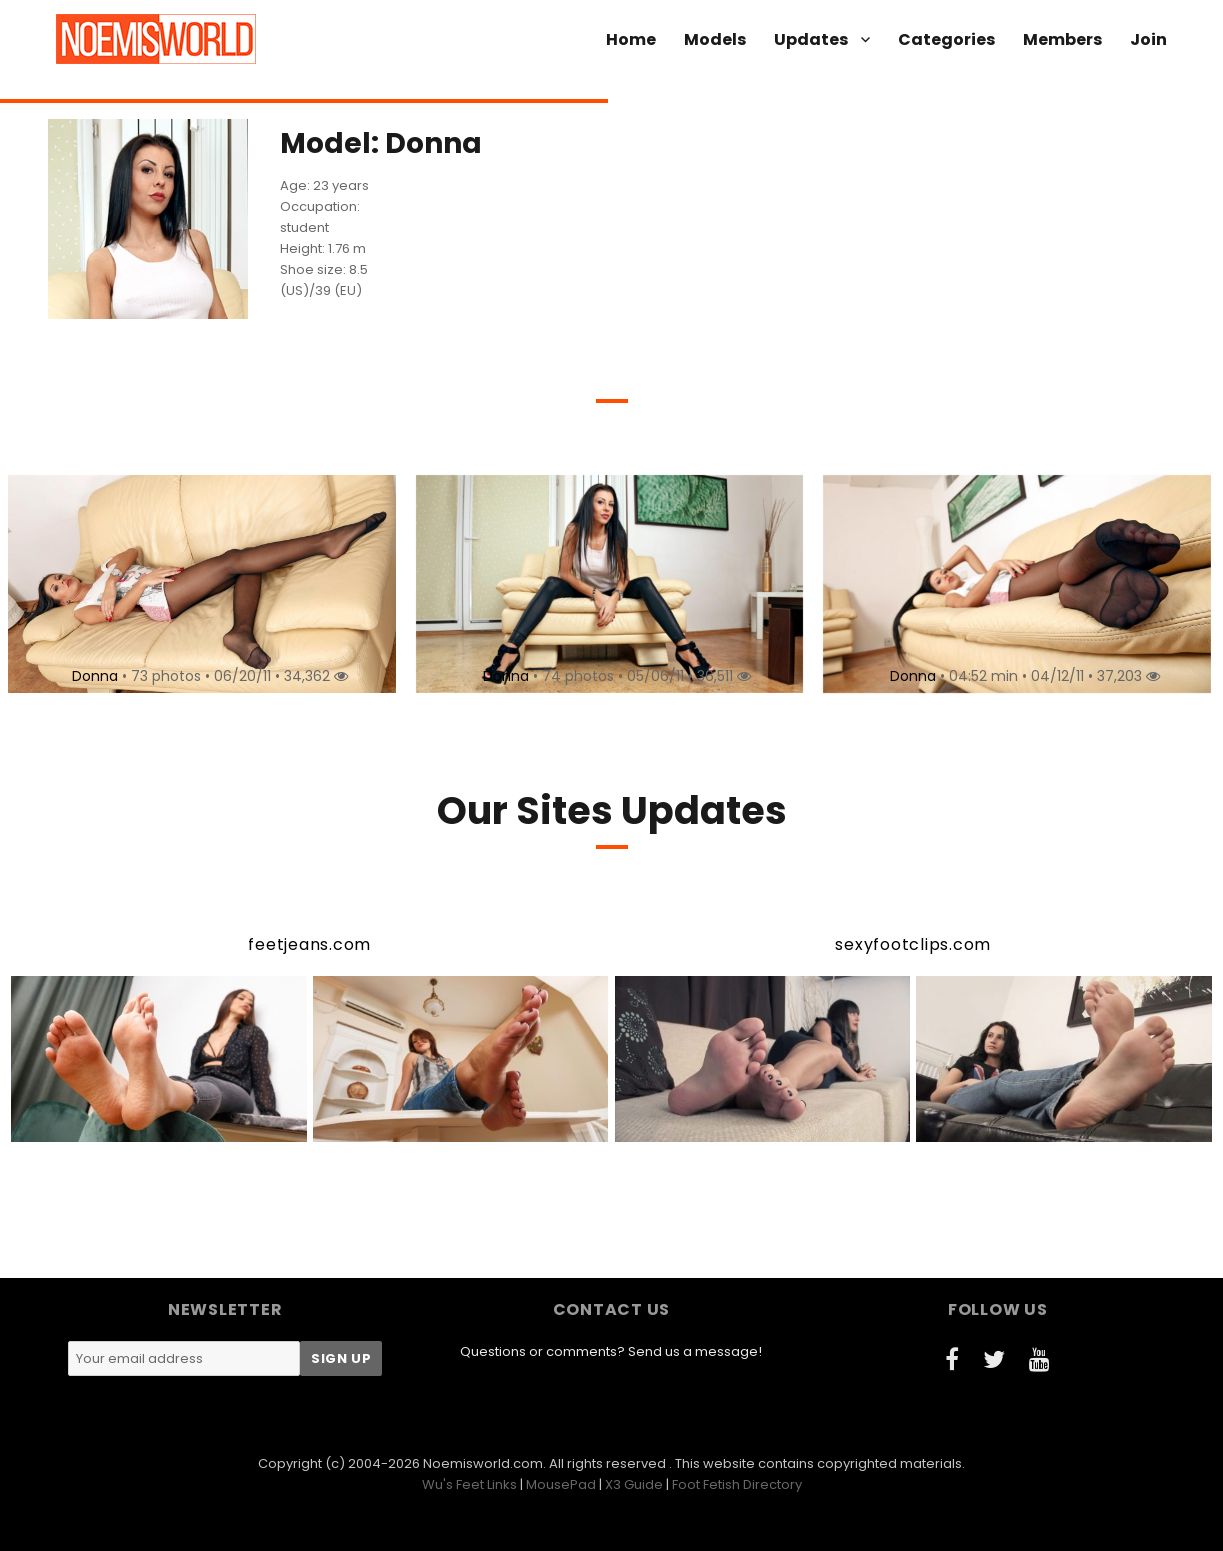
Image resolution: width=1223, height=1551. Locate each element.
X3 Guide (634, 1484)
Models (715, 39)
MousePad (561, 1484)
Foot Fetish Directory (737, 1484)
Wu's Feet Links (469, 1484)
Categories (946, 39)
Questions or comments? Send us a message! (611, 1351)
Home (631, 39)
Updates (811, 39)
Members (1062, 39)
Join (1148, 39)
